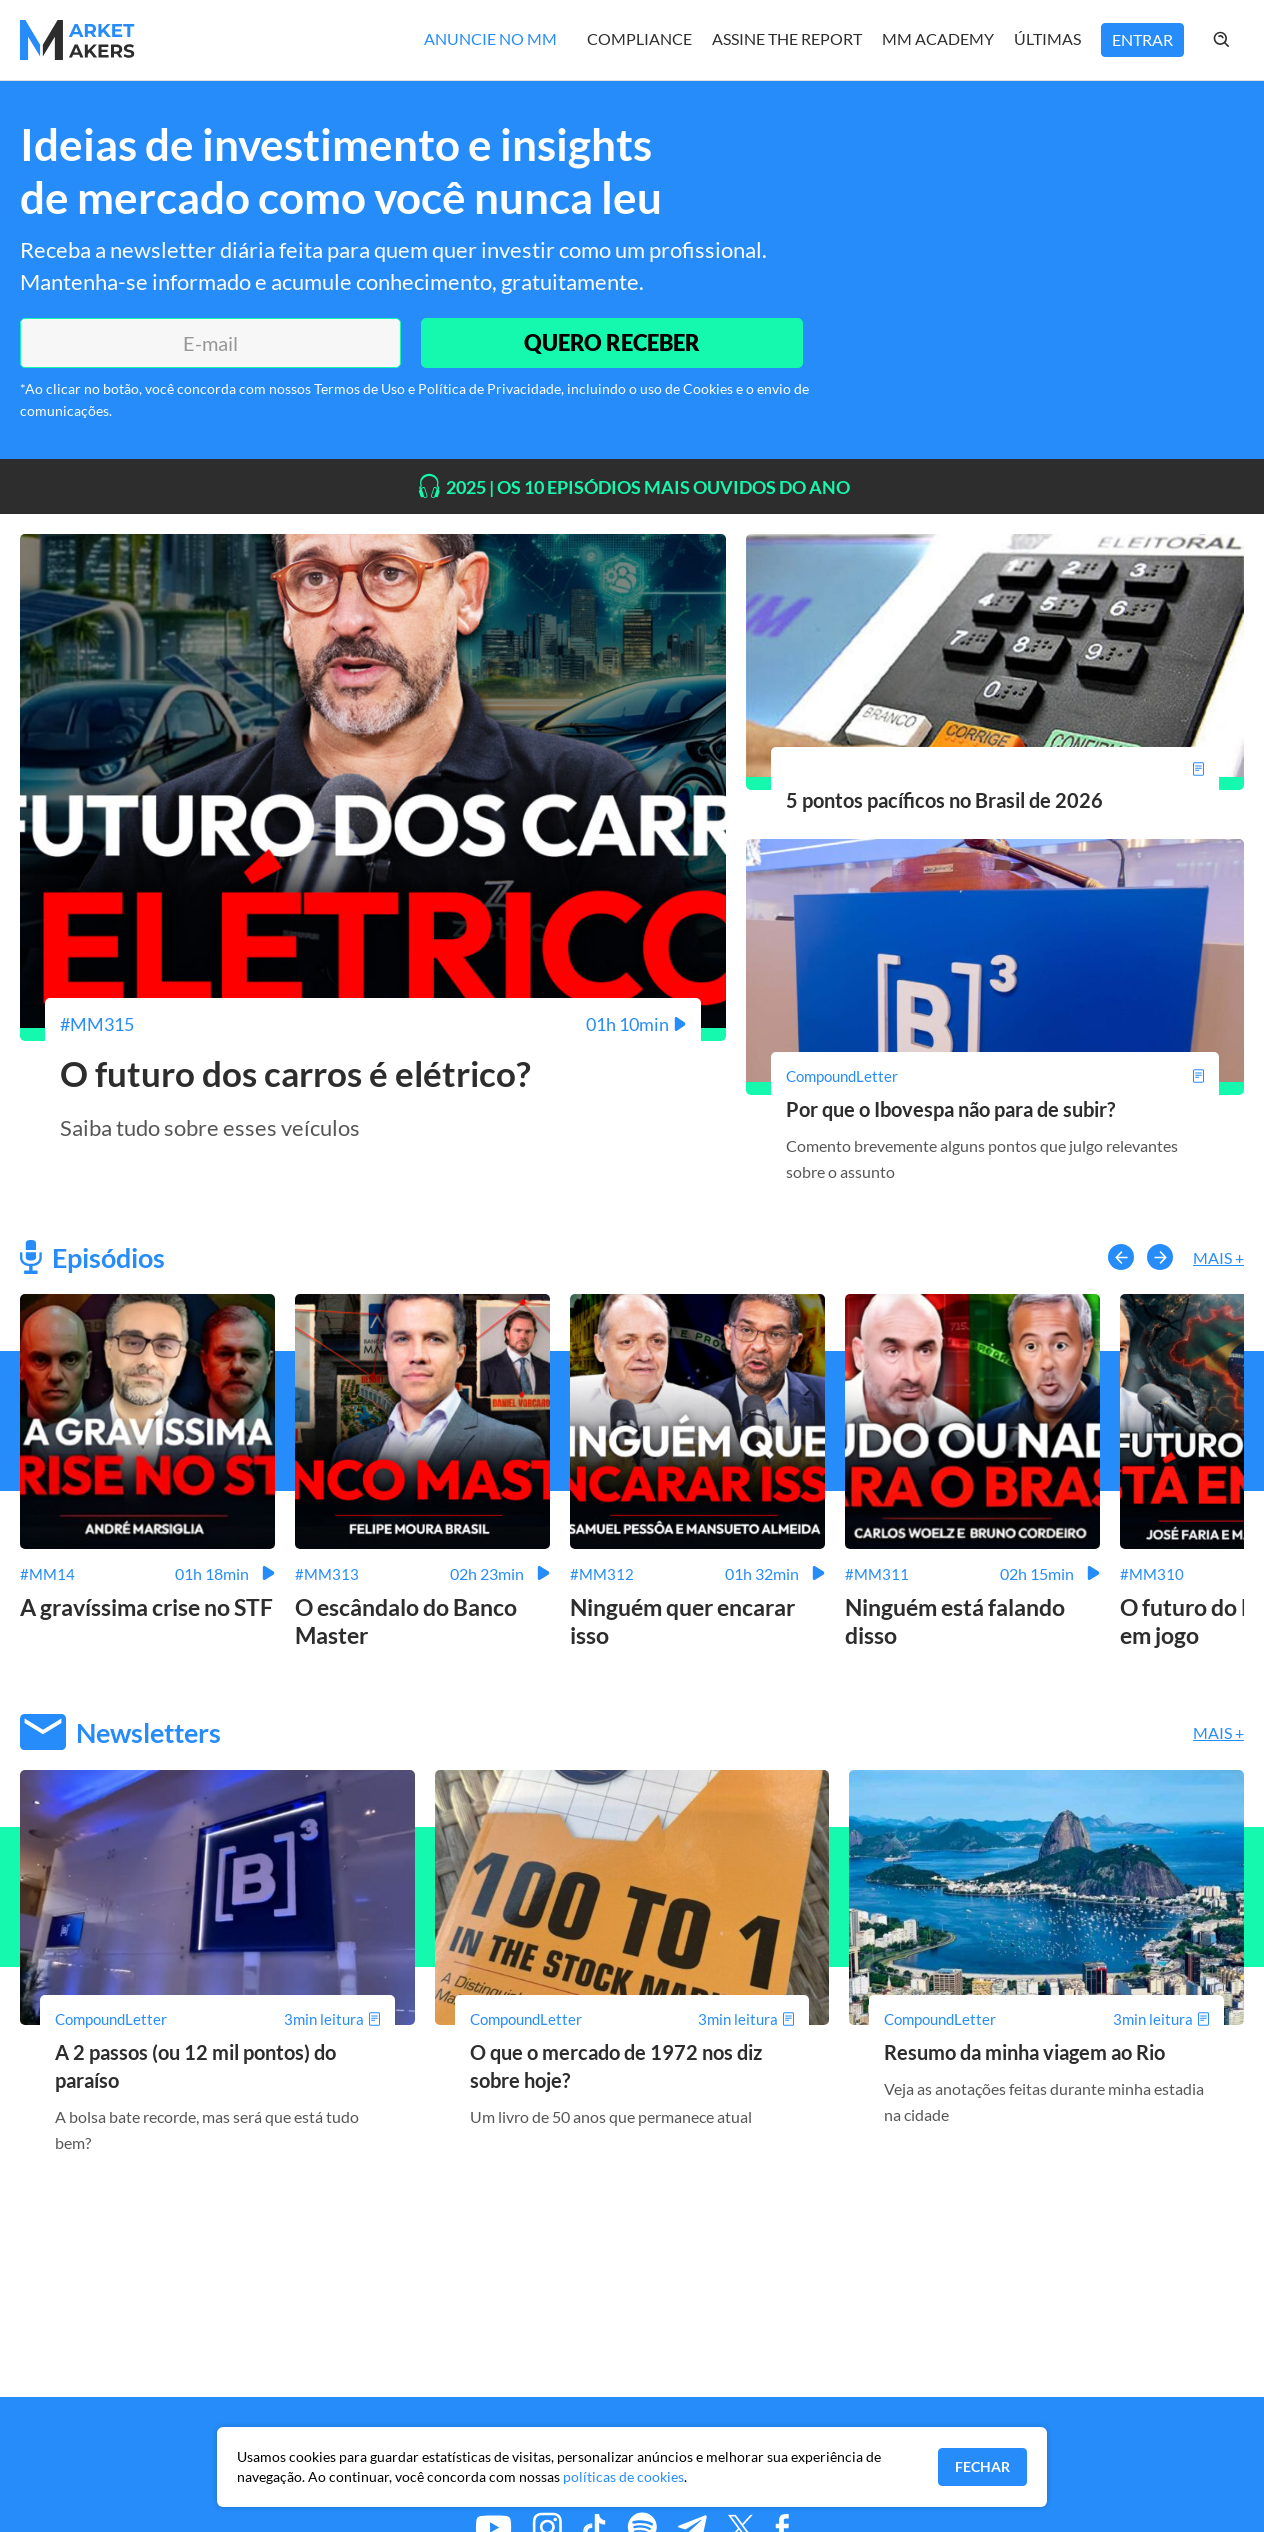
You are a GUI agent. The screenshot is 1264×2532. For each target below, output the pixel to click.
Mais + (1218, 1257)
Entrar (1142, 39)
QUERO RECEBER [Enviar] (612, 342)
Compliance (639, 38)
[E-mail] (210, 343)
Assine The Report (787, 38)
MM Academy (938, 38)
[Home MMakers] (77, 40)
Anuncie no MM (490, 38)
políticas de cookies (623, 2476)
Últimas (1047, 38)
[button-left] (1121, 1257)
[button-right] (1160, 1257)
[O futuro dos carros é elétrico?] (373, 1024)
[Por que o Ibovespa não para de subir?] (995, 1076)
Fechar (982, 2466)
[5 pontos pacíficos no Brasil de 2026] (995, 769)
